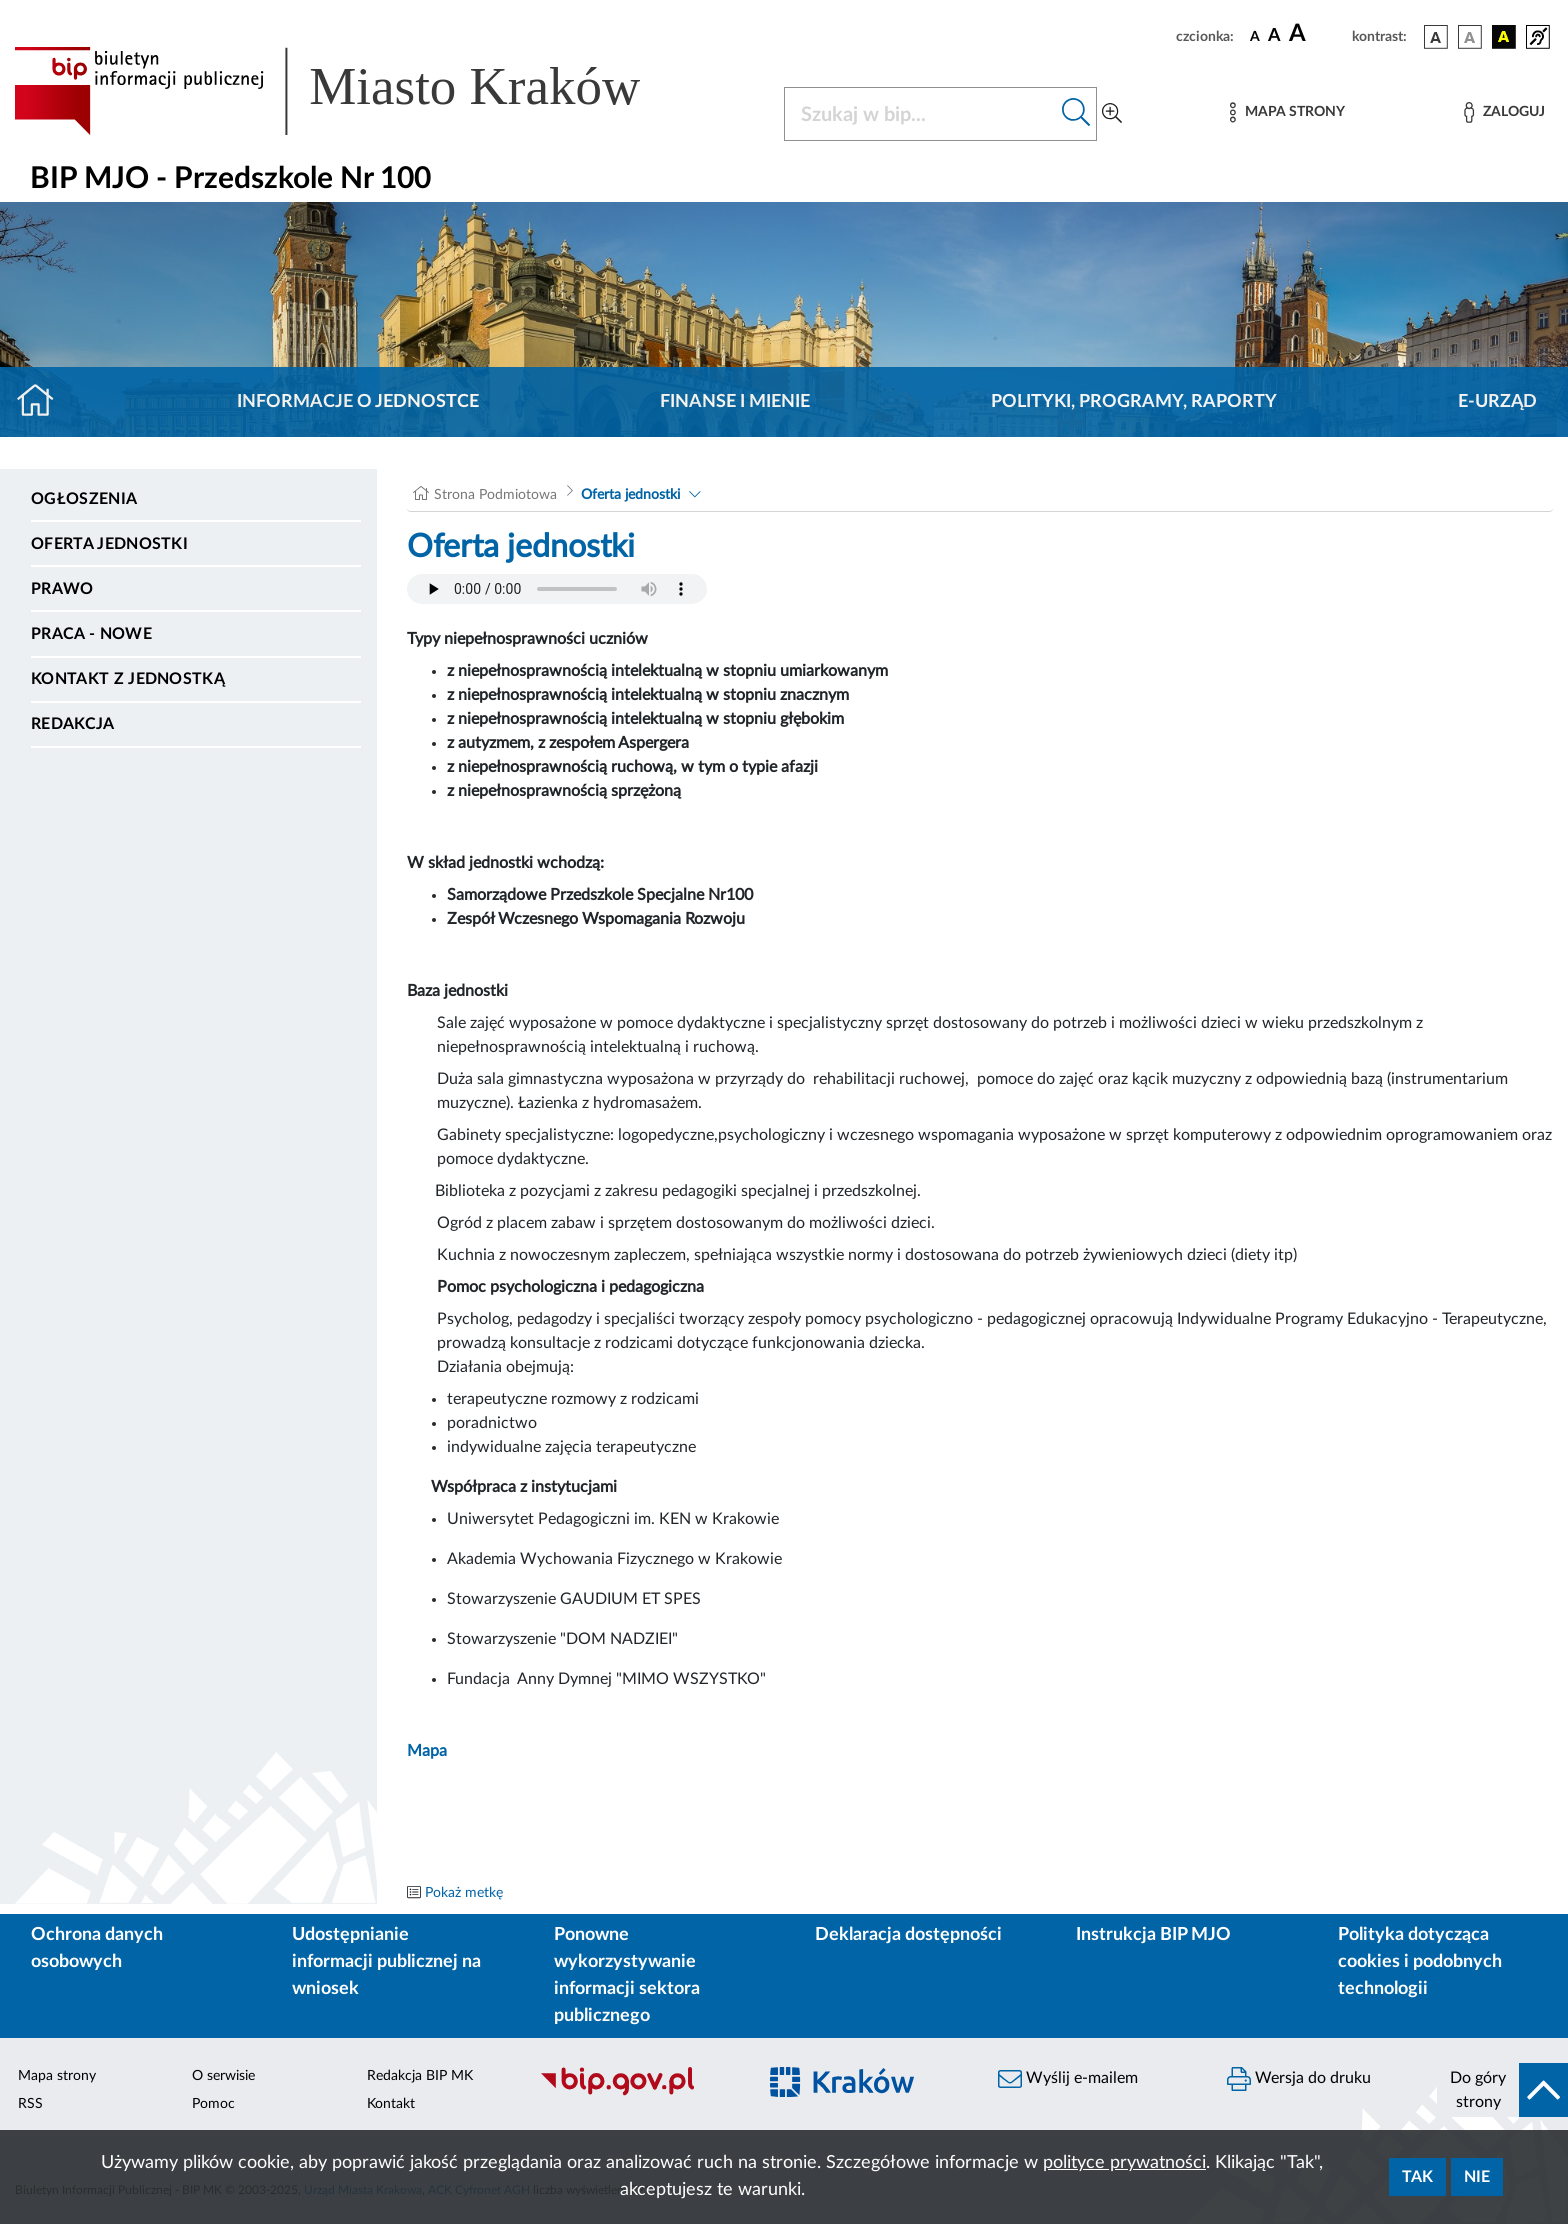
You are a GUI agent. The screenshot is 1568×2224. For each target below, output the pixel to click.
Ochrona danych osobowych (97, 1948)
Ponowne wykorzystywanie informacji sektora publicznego (627, 1975)
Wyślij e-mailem (1068, 2079)
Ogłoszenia (84, 499)
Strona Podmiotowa (495, 495)
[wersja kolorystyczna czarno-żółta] (1504, 37)
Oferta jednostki (109, 544)
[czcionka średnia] (1274, 36)
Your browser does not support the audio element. (557, 589)
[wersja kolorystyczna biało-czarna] (1470, 37)
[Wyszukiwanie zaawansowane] (1112, 114)
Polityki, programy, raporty (1134, 402)
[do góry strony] (1502, 2090)
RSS (30, 2104)
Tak (1417, 2177)
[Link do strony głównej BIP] (356, 91)
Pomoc (213, 2104)
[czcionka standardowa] (1255, 36)
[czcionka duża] (1317, 34)
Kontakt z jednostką (128, 679)
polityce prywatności (1124, 2163)
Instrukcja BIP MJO (1153, 1935)
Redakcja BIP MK (420, 2076)
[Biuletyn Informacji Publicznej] (637, 2093)
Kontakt (391, 2104)
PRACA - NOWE (91, 634)
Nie (1477, 2177)
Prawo (62, 589)
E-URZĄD (1497, 402)
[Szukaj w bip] (1076, 114)
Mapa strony (57, 2076)
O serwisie (223, 2076)
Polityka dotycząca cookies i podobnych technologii (1420, 1962)
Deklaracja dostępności (908, 1935)
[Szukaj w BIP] (920, 114)
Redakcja (73, 724)
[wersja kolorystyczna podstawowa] (1436, 37)
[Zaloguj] (1504, 112)
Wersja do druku (1299, 2079)
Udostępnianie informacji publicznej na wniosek (386, 1962)
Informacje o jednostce (358, 402)
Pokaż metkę (464, 1893)
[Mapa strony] (1287, 112)
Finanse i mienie (735, 402)
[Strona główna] (43, 402)
